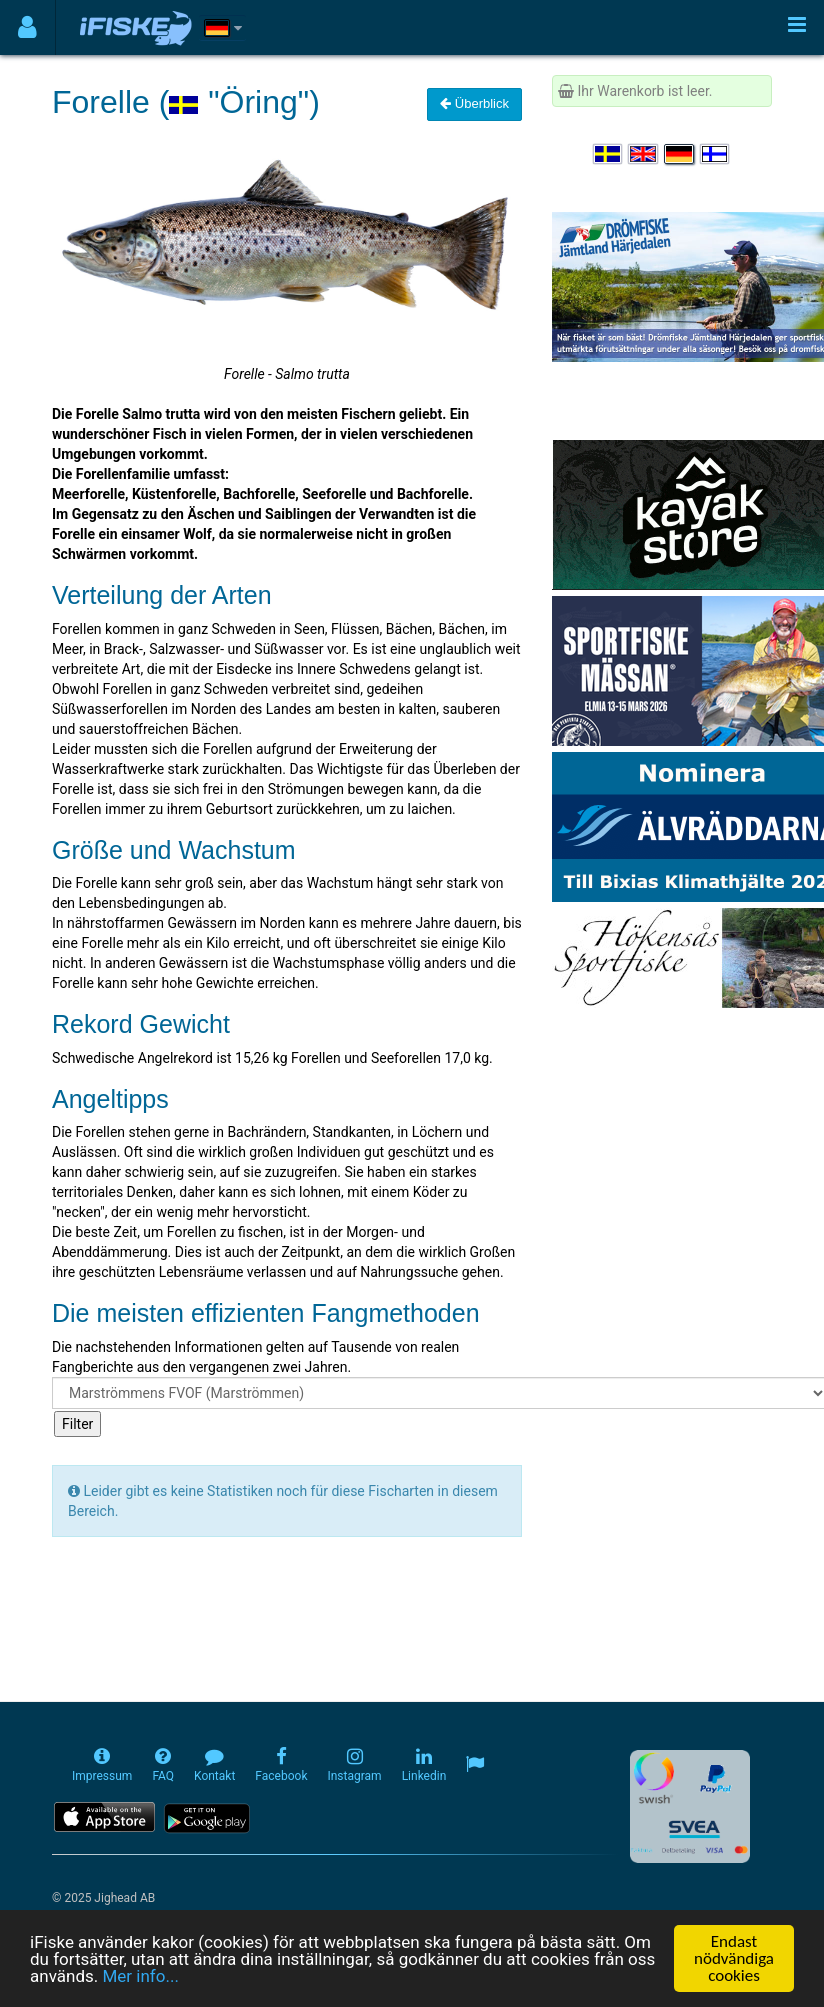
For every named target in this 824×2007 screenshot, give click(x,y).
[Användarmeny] (27, 27)
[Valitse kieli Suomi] (716, 154)
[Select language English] (644, 154)
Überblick (474, 103)
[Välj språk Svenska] (609, 154)
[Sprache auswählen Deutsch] (680, 154)
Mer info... (140, 1976)
